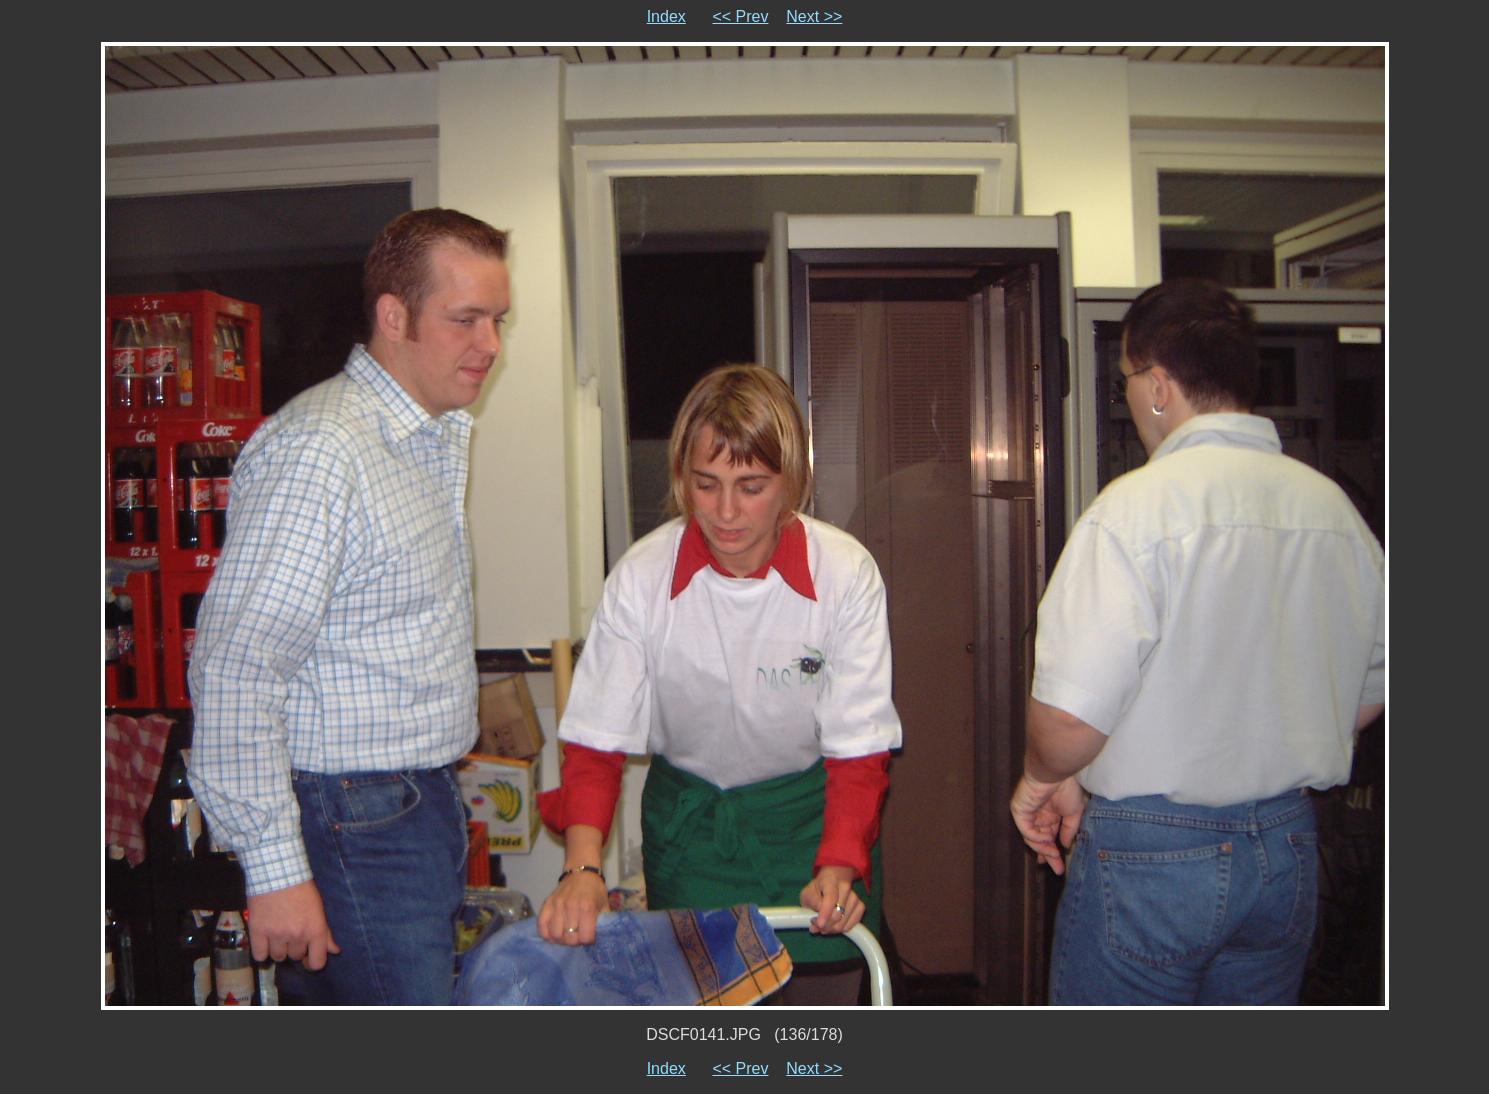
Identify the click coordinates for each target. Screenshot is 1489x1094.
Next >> (814, 16)
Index (666, 16)
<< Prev (740, 16)
